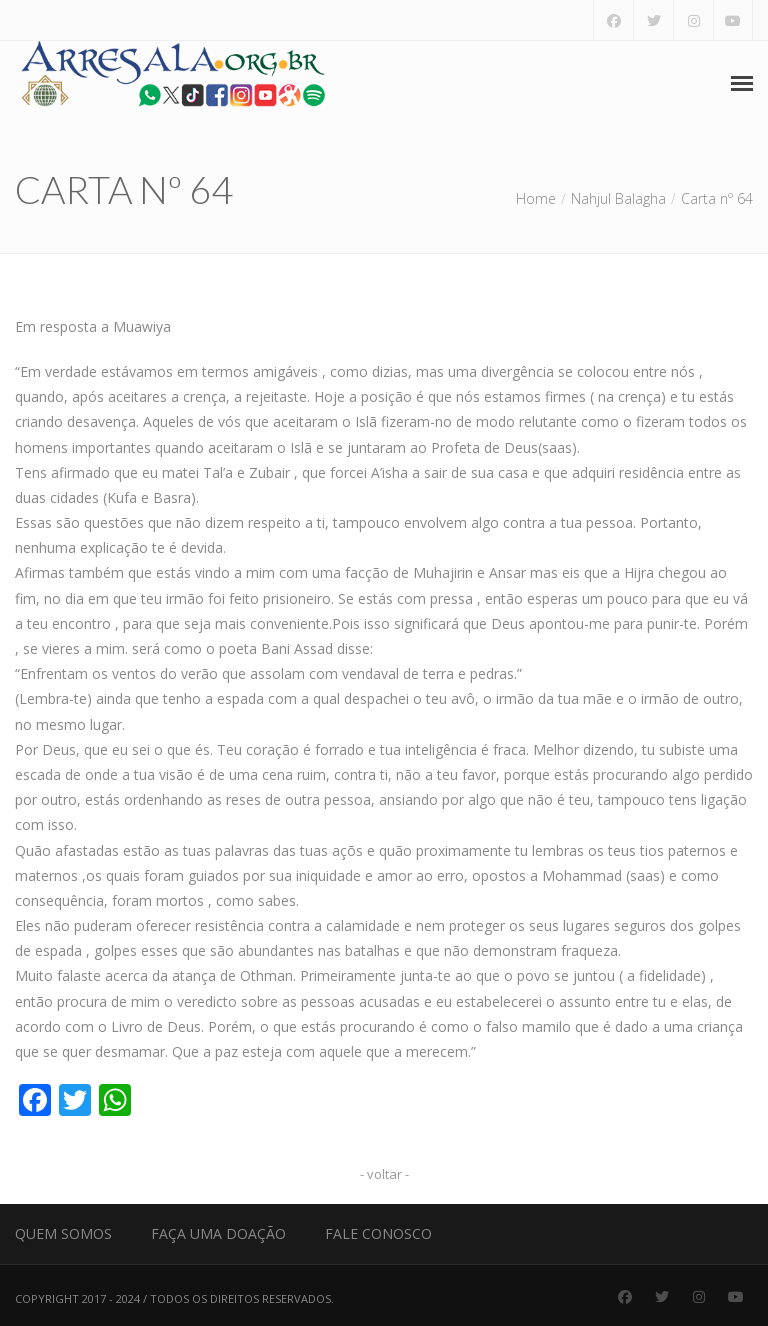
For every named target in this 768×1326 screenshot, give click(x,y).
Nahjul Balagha (618, 198)
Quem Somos (63, 1233)
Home (536, 198)
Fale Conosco (378, 1233)
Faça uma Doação (218, 1233)
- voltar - (384, 1174)
